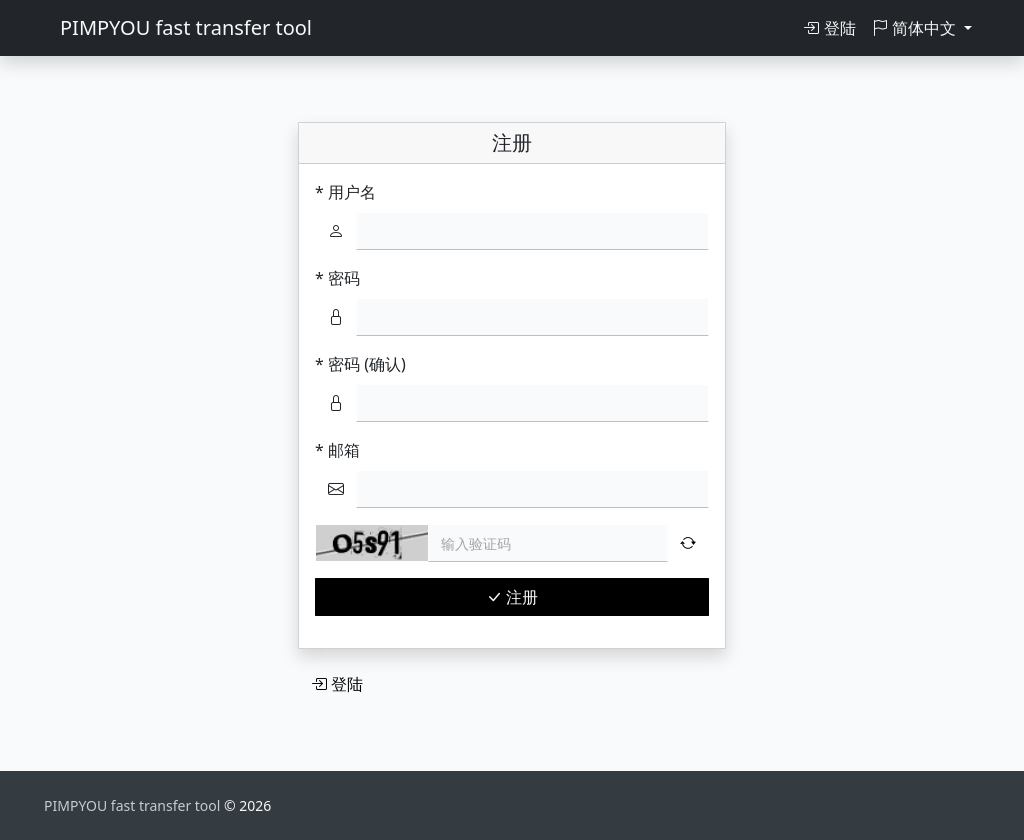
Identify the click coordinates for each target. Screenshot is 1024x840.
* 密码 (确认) (360, 364)
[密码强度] (532, 317)
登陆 (829, 28)
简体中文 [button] (916, 28)
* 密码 (337, 278)
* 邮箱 (337, 450)
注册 (512, 597)
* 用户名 (345, 192)
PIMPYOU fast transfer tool (186, 27)
